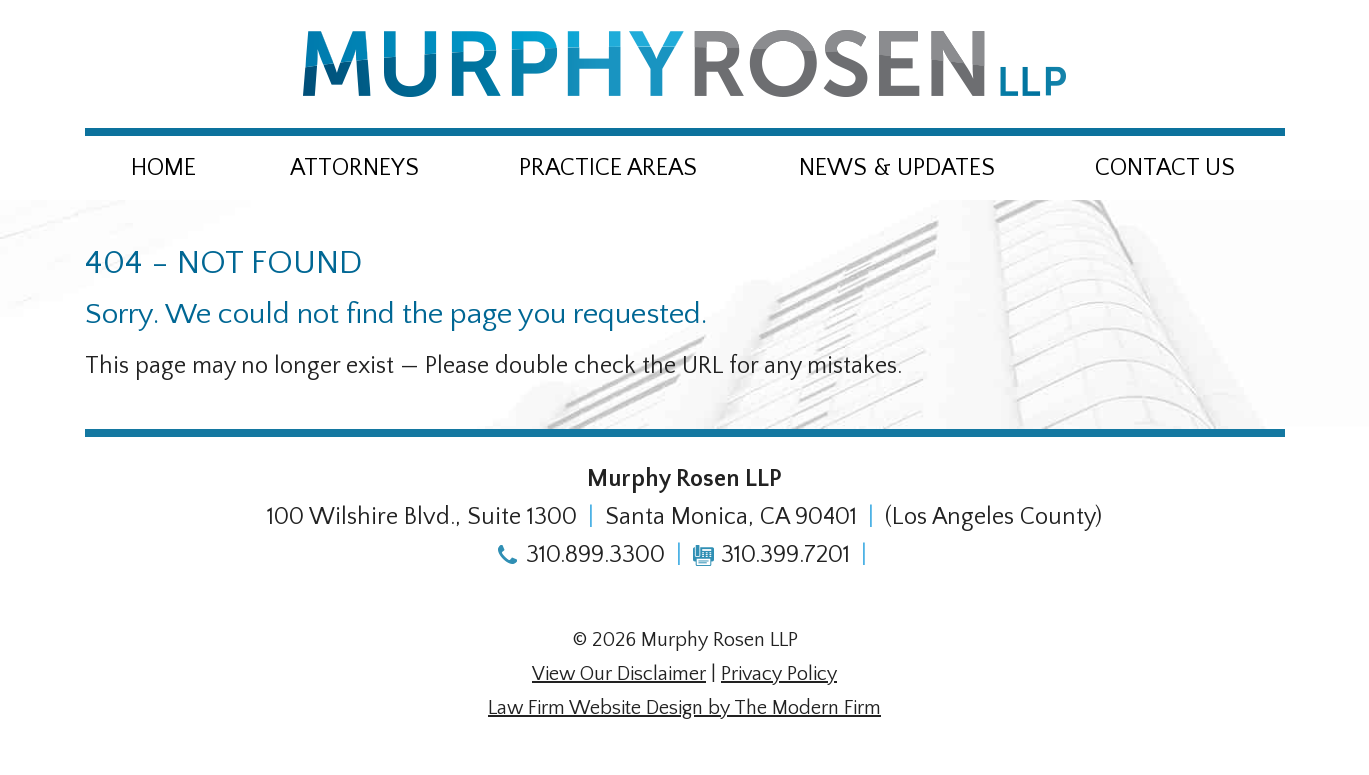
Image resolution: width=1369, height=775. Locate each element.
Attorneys (354, 168)
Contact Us (1165, 168)
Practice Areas (608, 168)
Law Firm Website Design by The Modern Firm (684, 708)
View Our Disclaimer (619, 674)
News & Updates (897, 168)
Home (163, 168)
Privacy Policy (779, 674)
